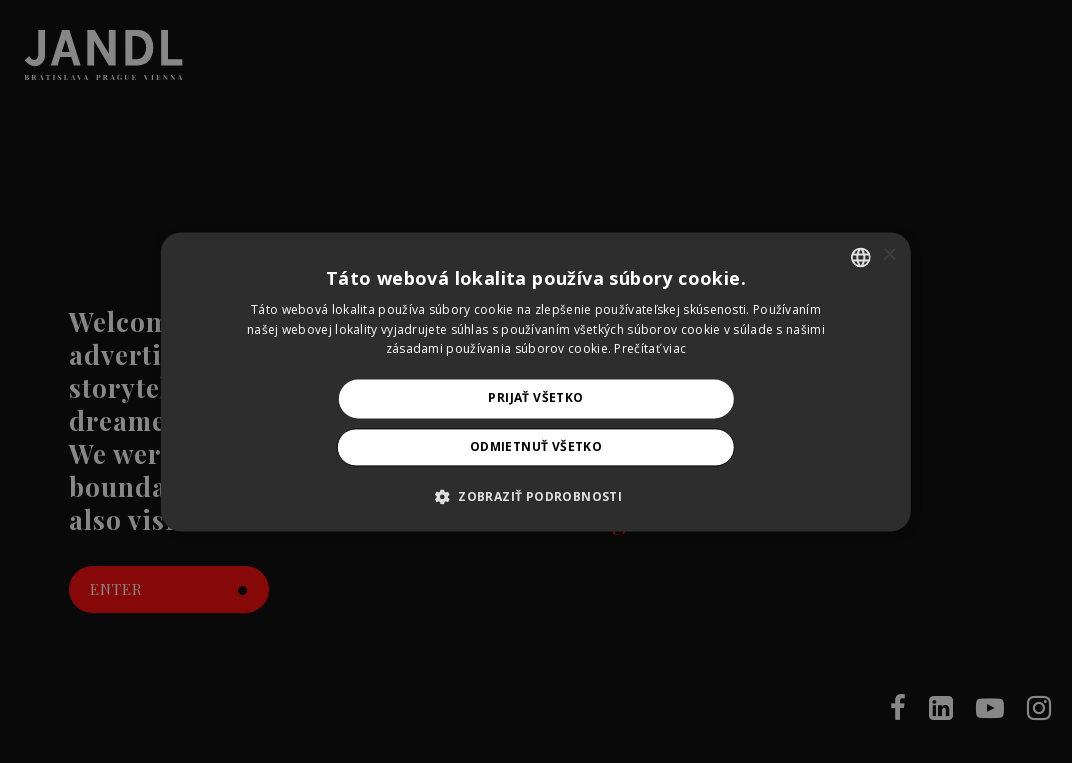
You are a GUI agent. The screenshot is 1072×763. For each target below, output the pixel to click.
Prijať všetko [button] (535, 398)
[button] (536, 496)
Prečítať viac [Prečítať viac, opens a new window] (650, 349)
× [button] (888, 255)
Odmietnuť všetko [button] (536, 446)
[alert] (536, 381)
